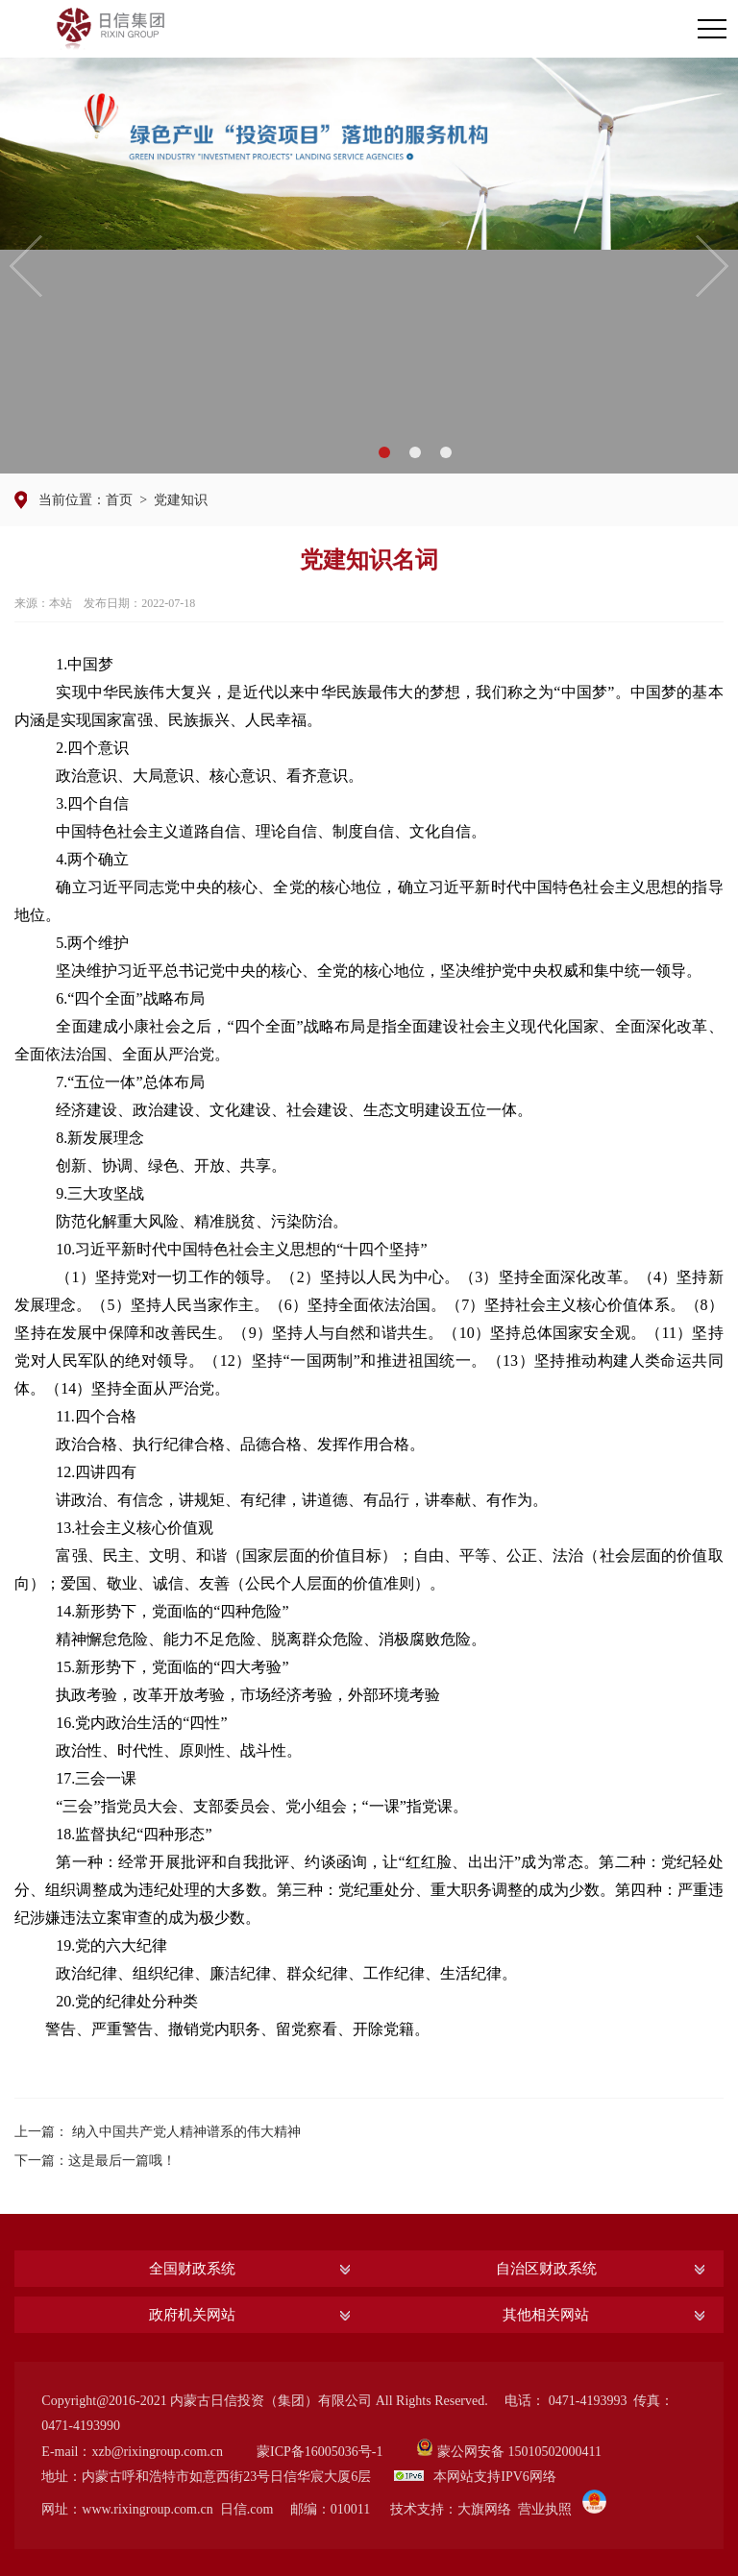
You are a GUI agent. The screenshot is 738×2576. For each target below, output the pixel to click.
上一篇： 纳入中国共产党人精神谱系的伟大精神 (157, 2132)
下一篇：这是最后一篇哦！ (95, 2160)
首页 (119, 500)
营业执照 (545, 2509)
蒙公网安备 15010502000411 (519, 2451)
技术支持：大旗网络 (450, 2509)
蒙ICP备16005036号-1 (319, 2451)
